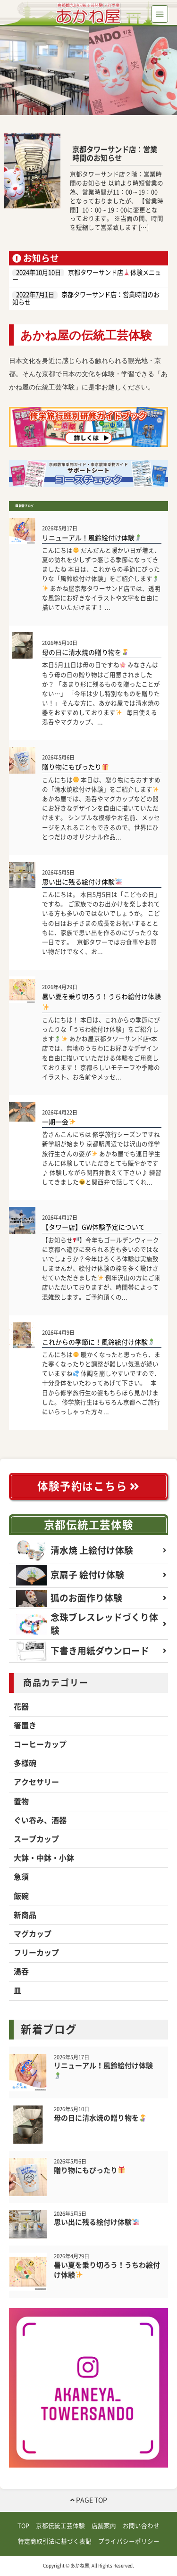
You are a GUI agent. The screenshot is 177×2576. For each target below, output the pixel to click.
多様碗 (25, 1763)
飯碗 (21, 1896)
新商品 (25, 1915)
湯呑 (21, 1971)
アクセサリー (36, 1782)
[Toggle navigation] (160, 14)
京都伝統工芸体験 (89, 1524)
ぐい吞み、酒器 (40, 1820)
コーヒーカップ (40, 1744)
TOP (23, 2526)
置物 (21, 1801)
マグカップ (32, 1934)
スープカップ (36, 1839)
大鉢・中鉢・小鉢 (44, 1858)
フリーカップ (36, 1953)
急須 (21, 1877)
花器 (21, 1706)
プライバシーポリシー (129, 2541)
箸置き (25, 1725)
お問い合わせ (141, 2526)
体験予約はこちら (88, 1486)
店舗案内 (104, 2526)
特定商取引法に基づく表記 (55, 2541)
